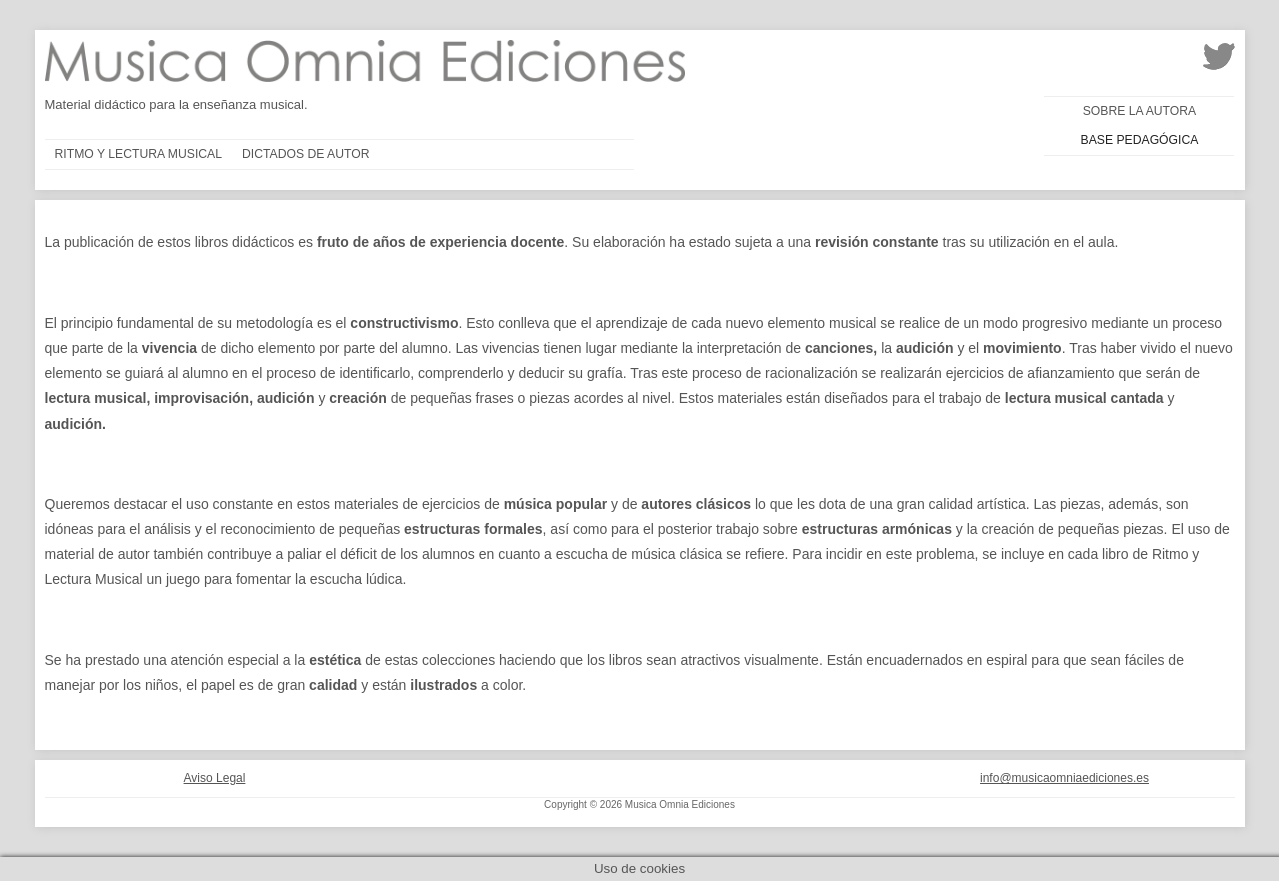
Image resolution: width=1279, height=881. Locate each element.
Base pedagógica (1140, 140)
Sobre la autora (1140, 111)
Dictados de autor (306, 154)
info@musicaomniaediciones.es (1064, 778)
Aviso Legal (215, 778)
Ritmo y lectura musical (139, 154)
